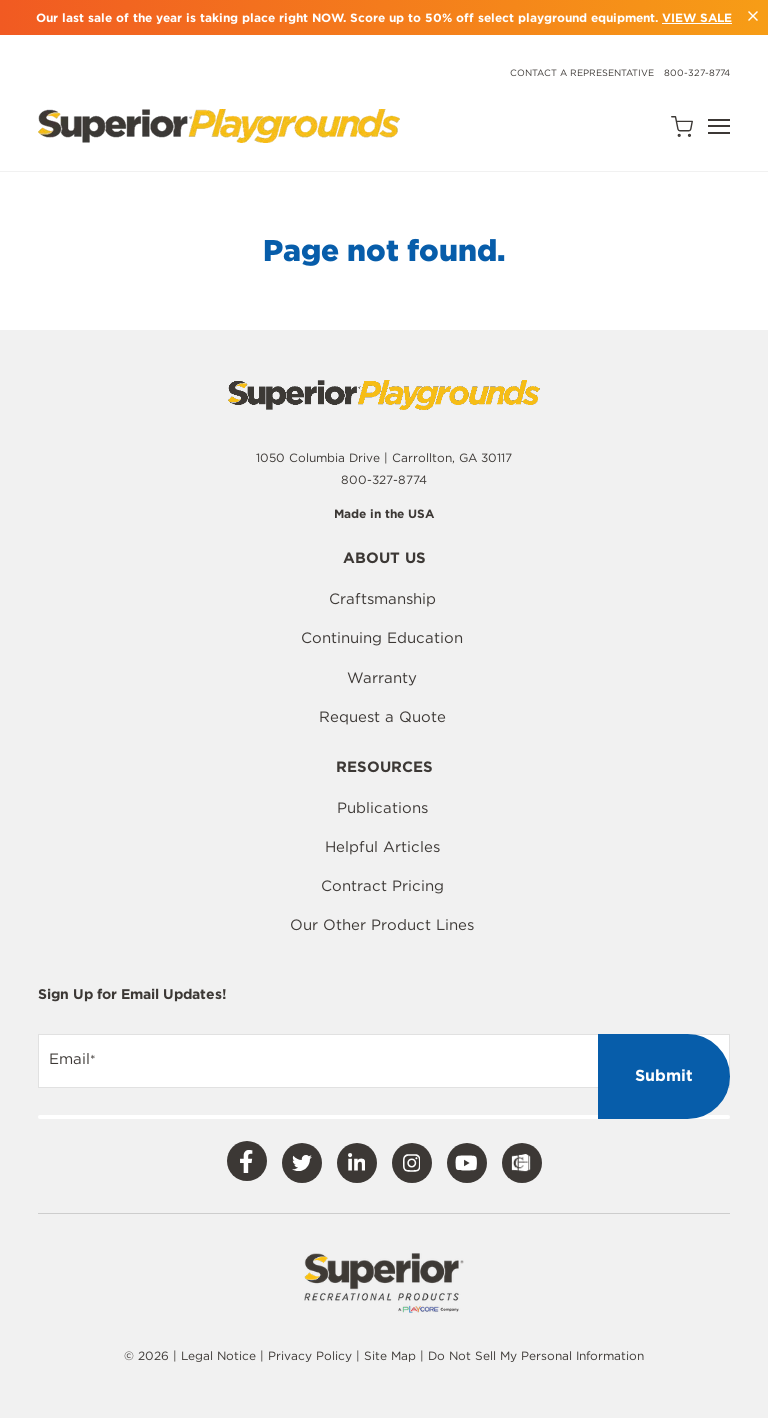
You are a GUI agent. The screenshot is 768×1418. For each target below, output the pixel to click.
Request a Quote (382, 717)
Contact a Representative (582, 72)
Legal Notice (218, 1355)
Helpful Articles (382, 847)
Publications (382, 808)
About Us (384, 559)
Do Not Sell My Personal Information (536, 1355)
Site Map (392, 1355)
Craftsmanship (382, 599)
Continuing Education (382, 638)
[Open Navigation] (719, 126)
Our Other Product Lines (382, 925)
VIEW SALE (697, 17)
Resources (384, 768)
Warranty (382, 678)
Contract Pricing (382, 886)
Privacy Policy (310, 1355)
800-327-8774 (697, 72)
